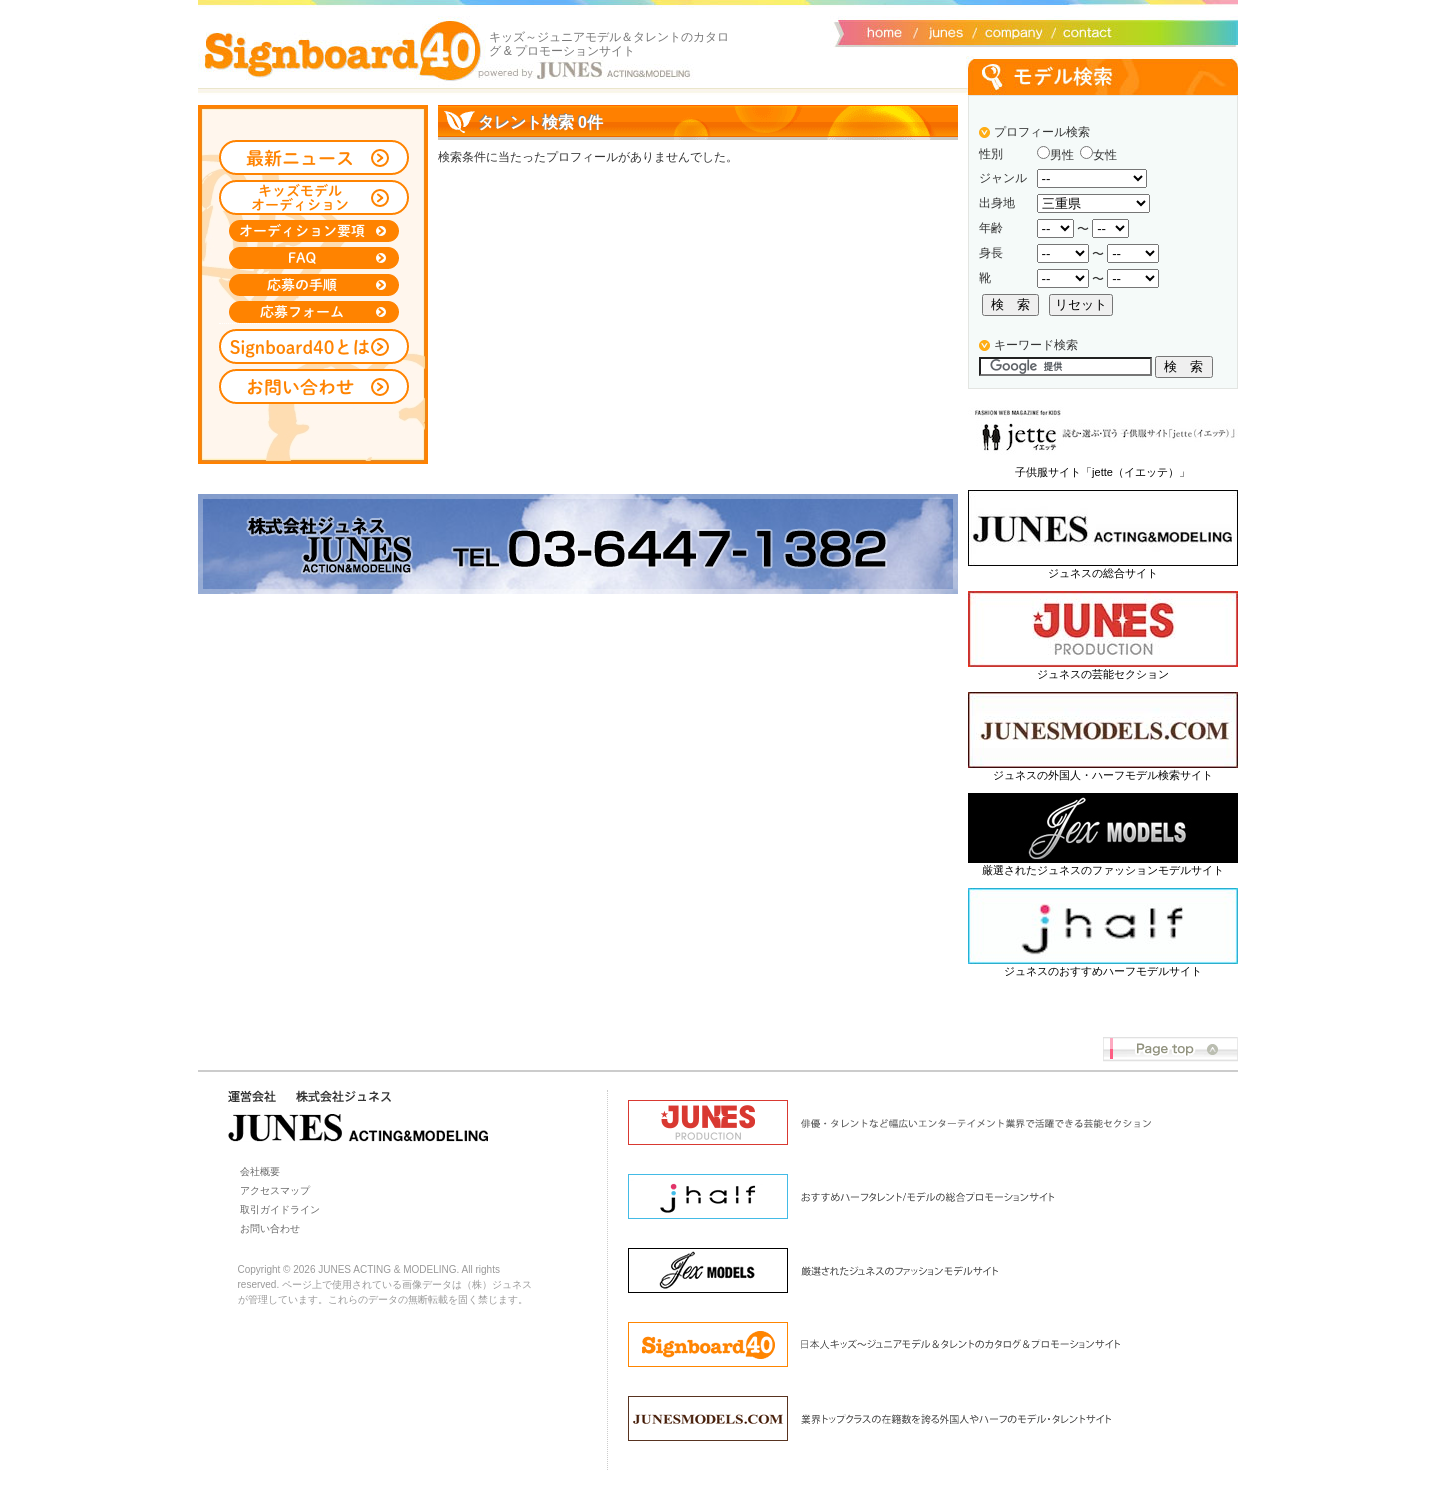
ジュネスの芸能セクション (1103, 674)
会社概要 (1010, 31)
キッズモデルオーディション (314, 197)
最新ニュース (314, 157)
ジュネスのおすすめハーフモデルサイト (1103, 971)
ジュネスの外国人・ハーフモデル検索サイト (1103, 775)
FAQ (314, 258)
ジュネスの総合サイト (1103, 573)
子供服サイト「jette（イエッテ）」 (1102, 472)
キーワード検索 (1036, 345)
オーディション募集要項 (314, 231)
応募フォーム (314, 312)
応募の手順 (314, 285)
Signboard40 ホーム (343, 50)
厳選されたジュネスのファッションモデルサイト (1103, 870)
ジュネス (943, 31)
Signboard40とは (314, 346)
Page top (1170, 1049)
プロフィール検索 (1042, 132)
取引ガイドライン (280, 1209)
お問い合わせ (1083, 31)
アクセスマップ (275, 1190)
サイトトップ (883, 31)
